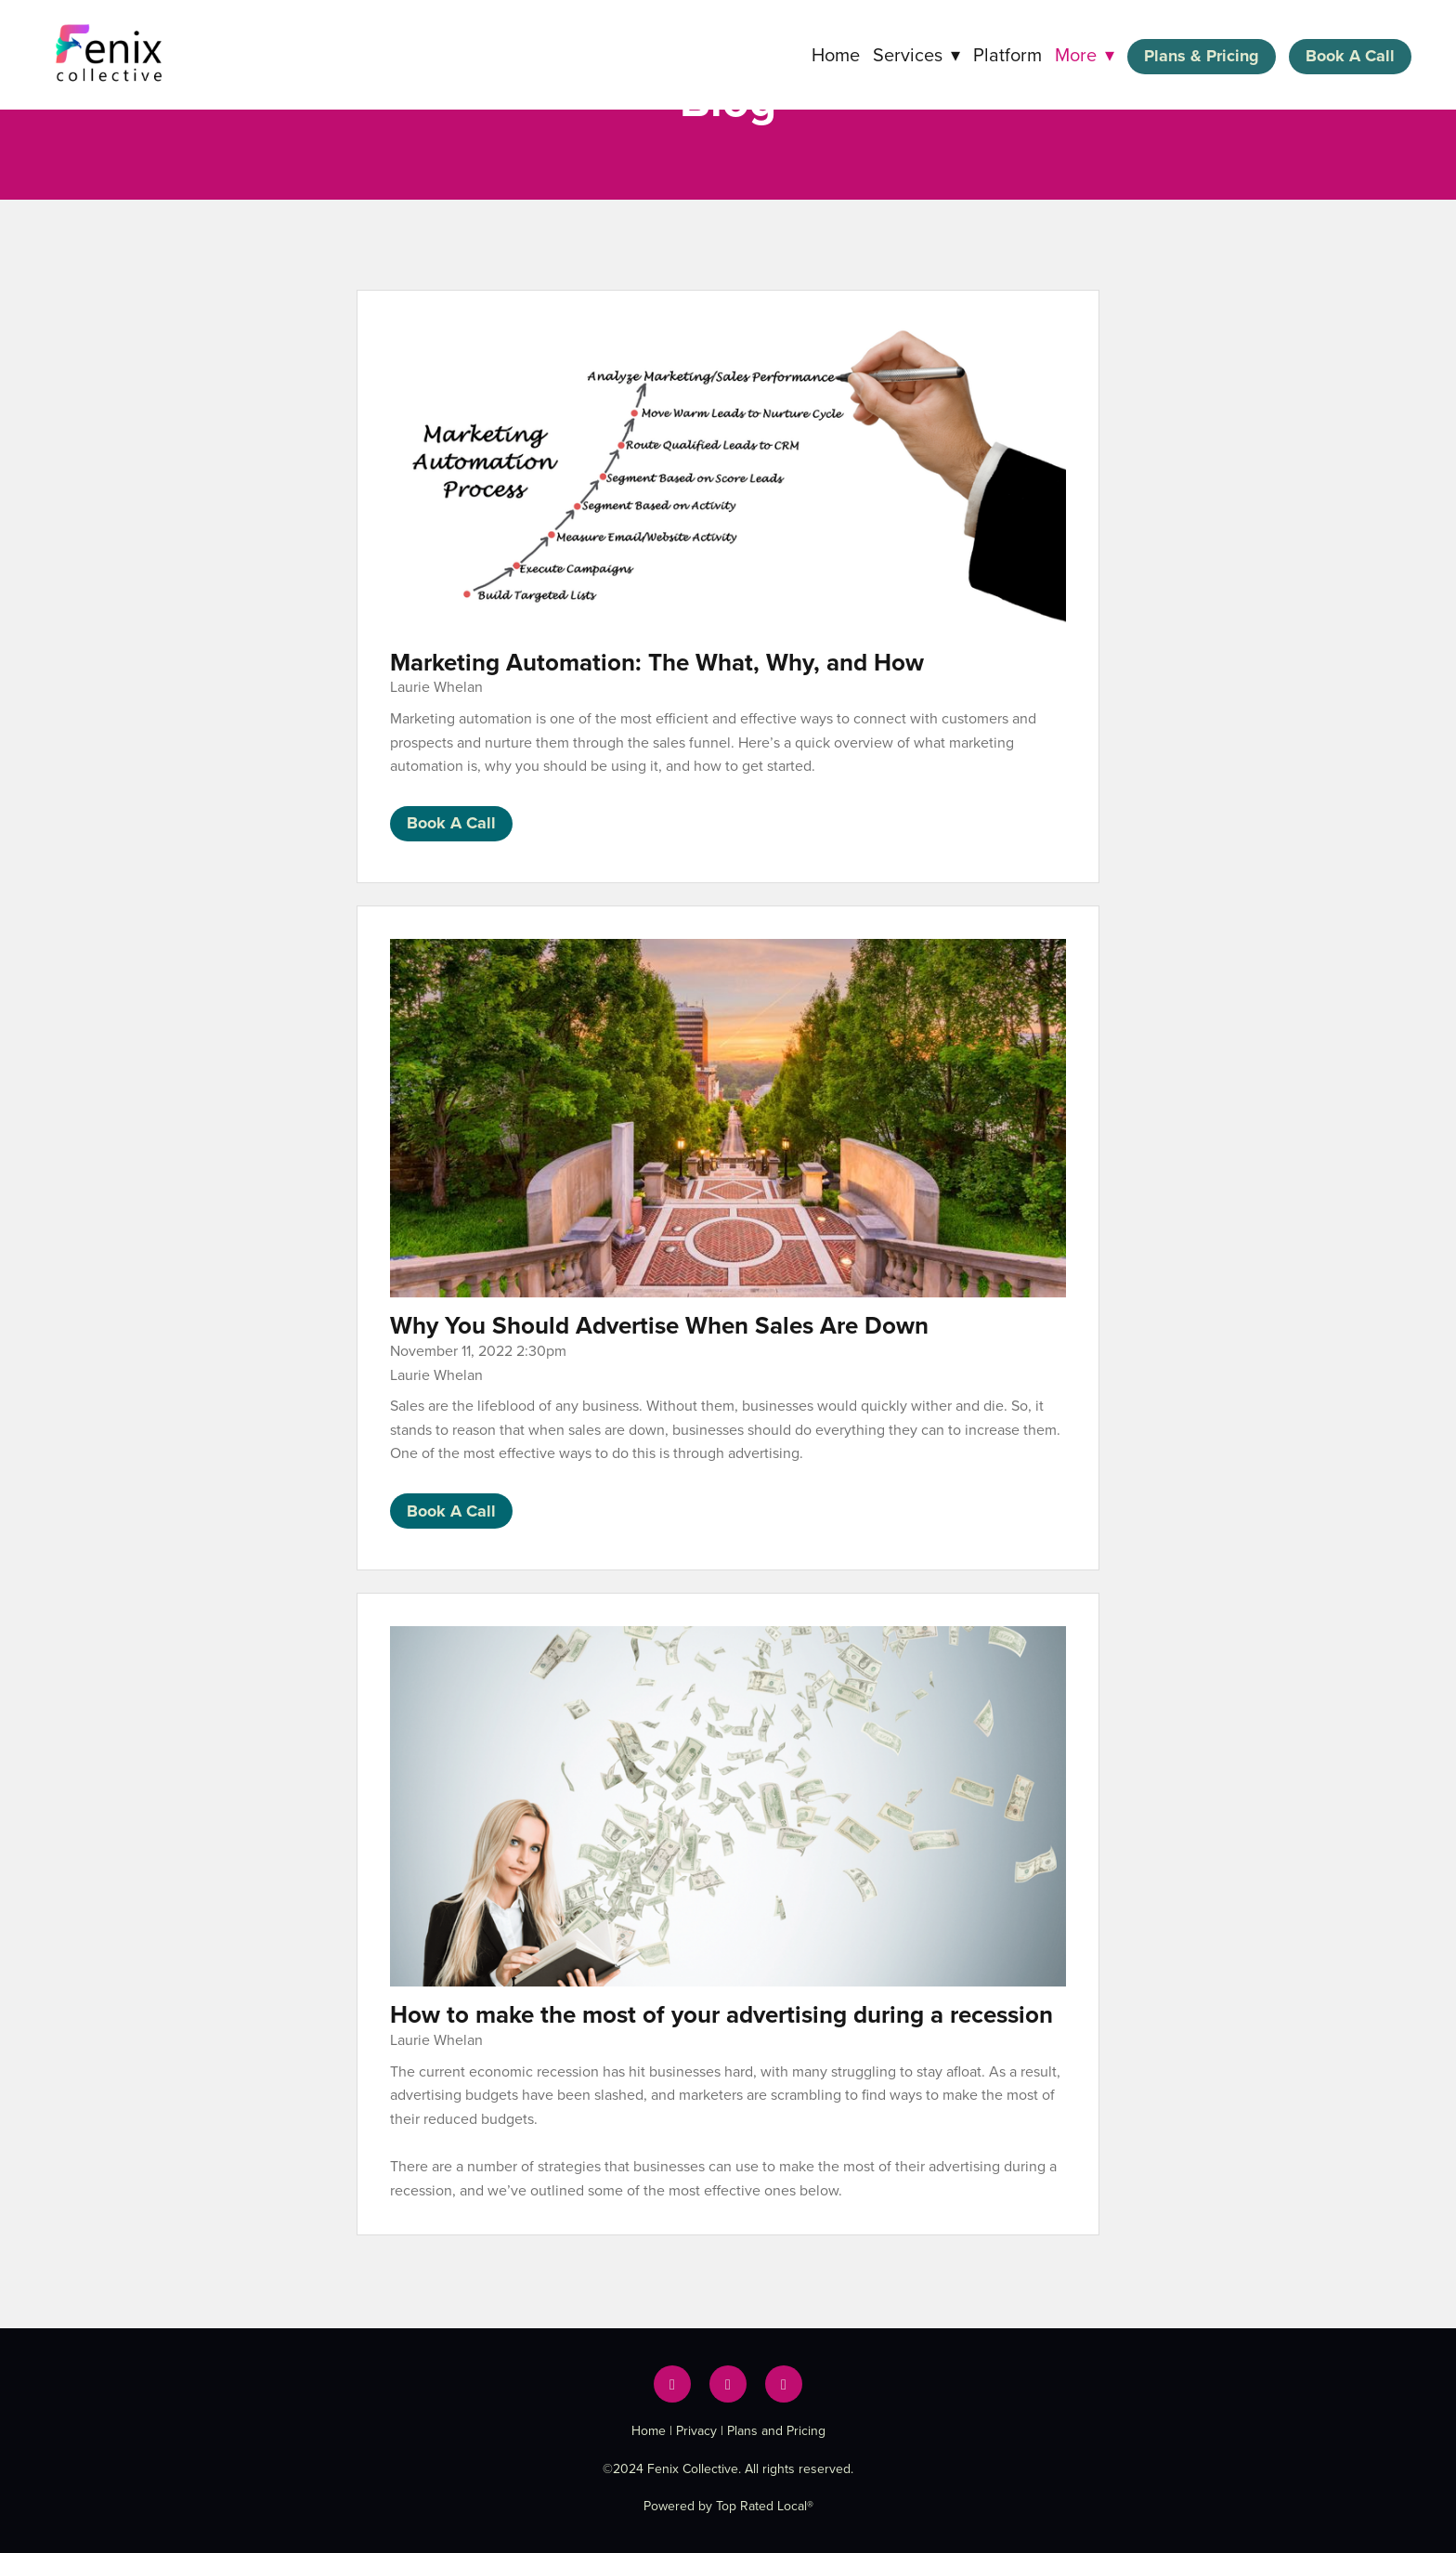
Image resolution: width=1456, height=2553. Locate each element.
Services (916, 54)
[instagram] (783, 2384)
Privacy (696, 2430)
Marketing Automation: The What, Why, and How (657, 662)
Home (836, 54)
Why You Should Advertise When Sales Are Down (659, 1325)
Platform (1007, 54)
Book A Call (1350, 56)
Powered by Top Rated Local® (728, 2505)
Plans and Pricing (776, 2430)
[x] (728, 2384)
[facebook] (672, 2384)
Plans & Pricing (1201, 56)
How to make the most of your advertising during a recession (721, 2014)
